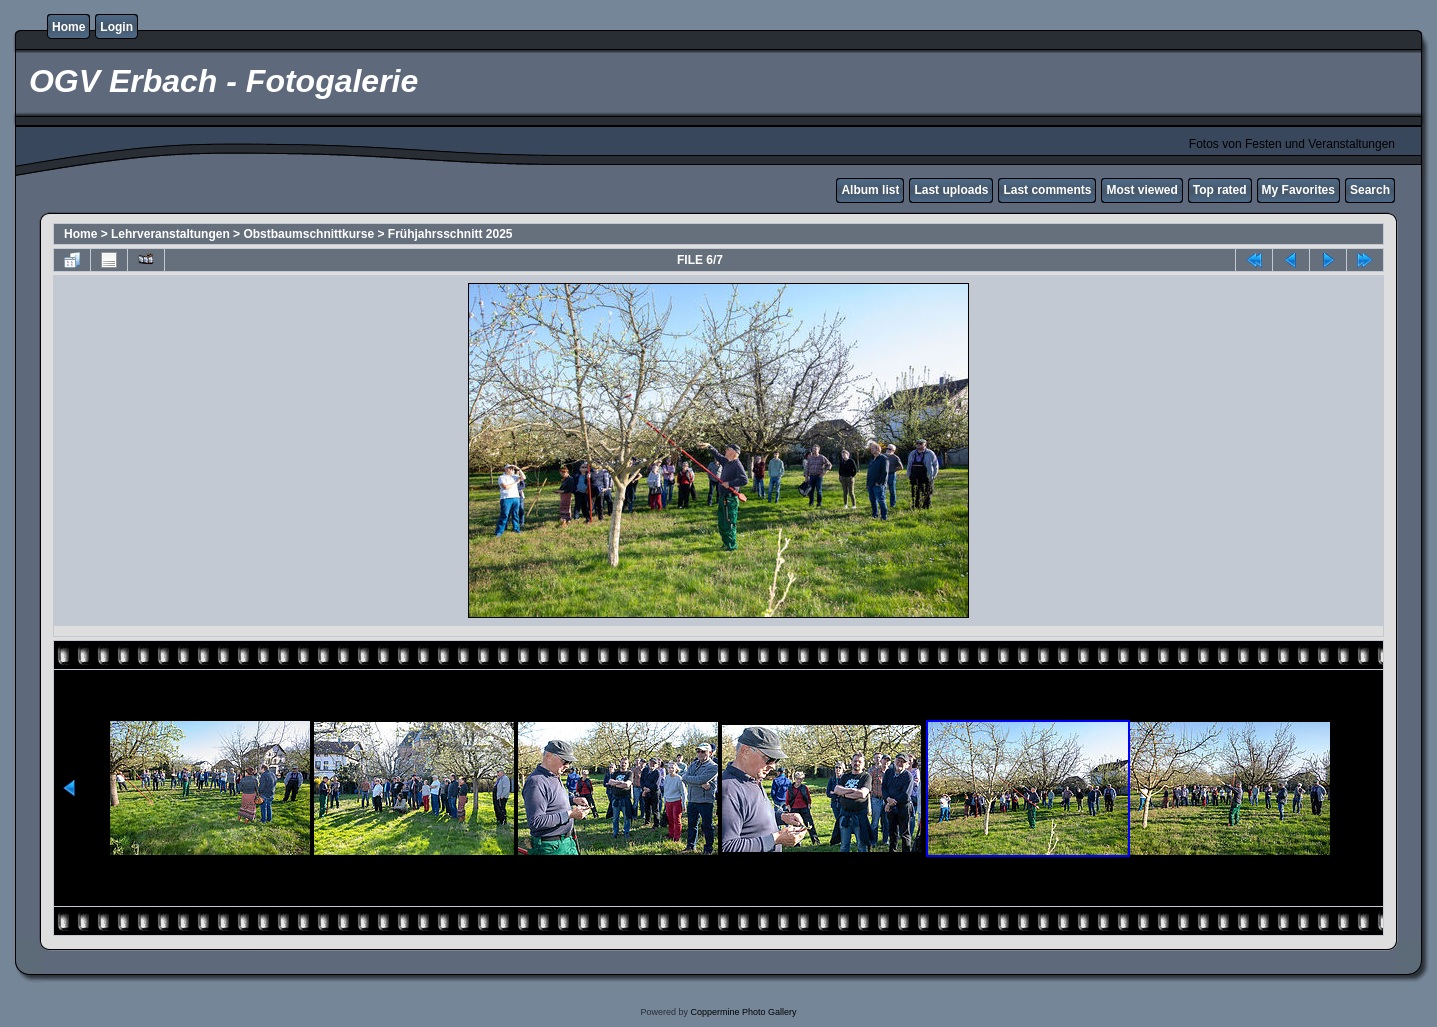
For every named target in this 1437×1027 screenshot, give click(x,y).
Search (1370, 190)
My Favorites (1298, 190)
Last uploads (951, 190)
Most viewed (1141, 190)
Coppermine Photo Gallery (743, 1012)
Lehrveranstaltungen (170, 234)
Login (116, 27)
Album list (870, 190)
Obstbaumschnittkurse (308, 234)
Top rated (1220, 190)
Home (68, 27)
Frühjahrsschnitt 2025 (450, 234)
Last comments (1047, 190)
